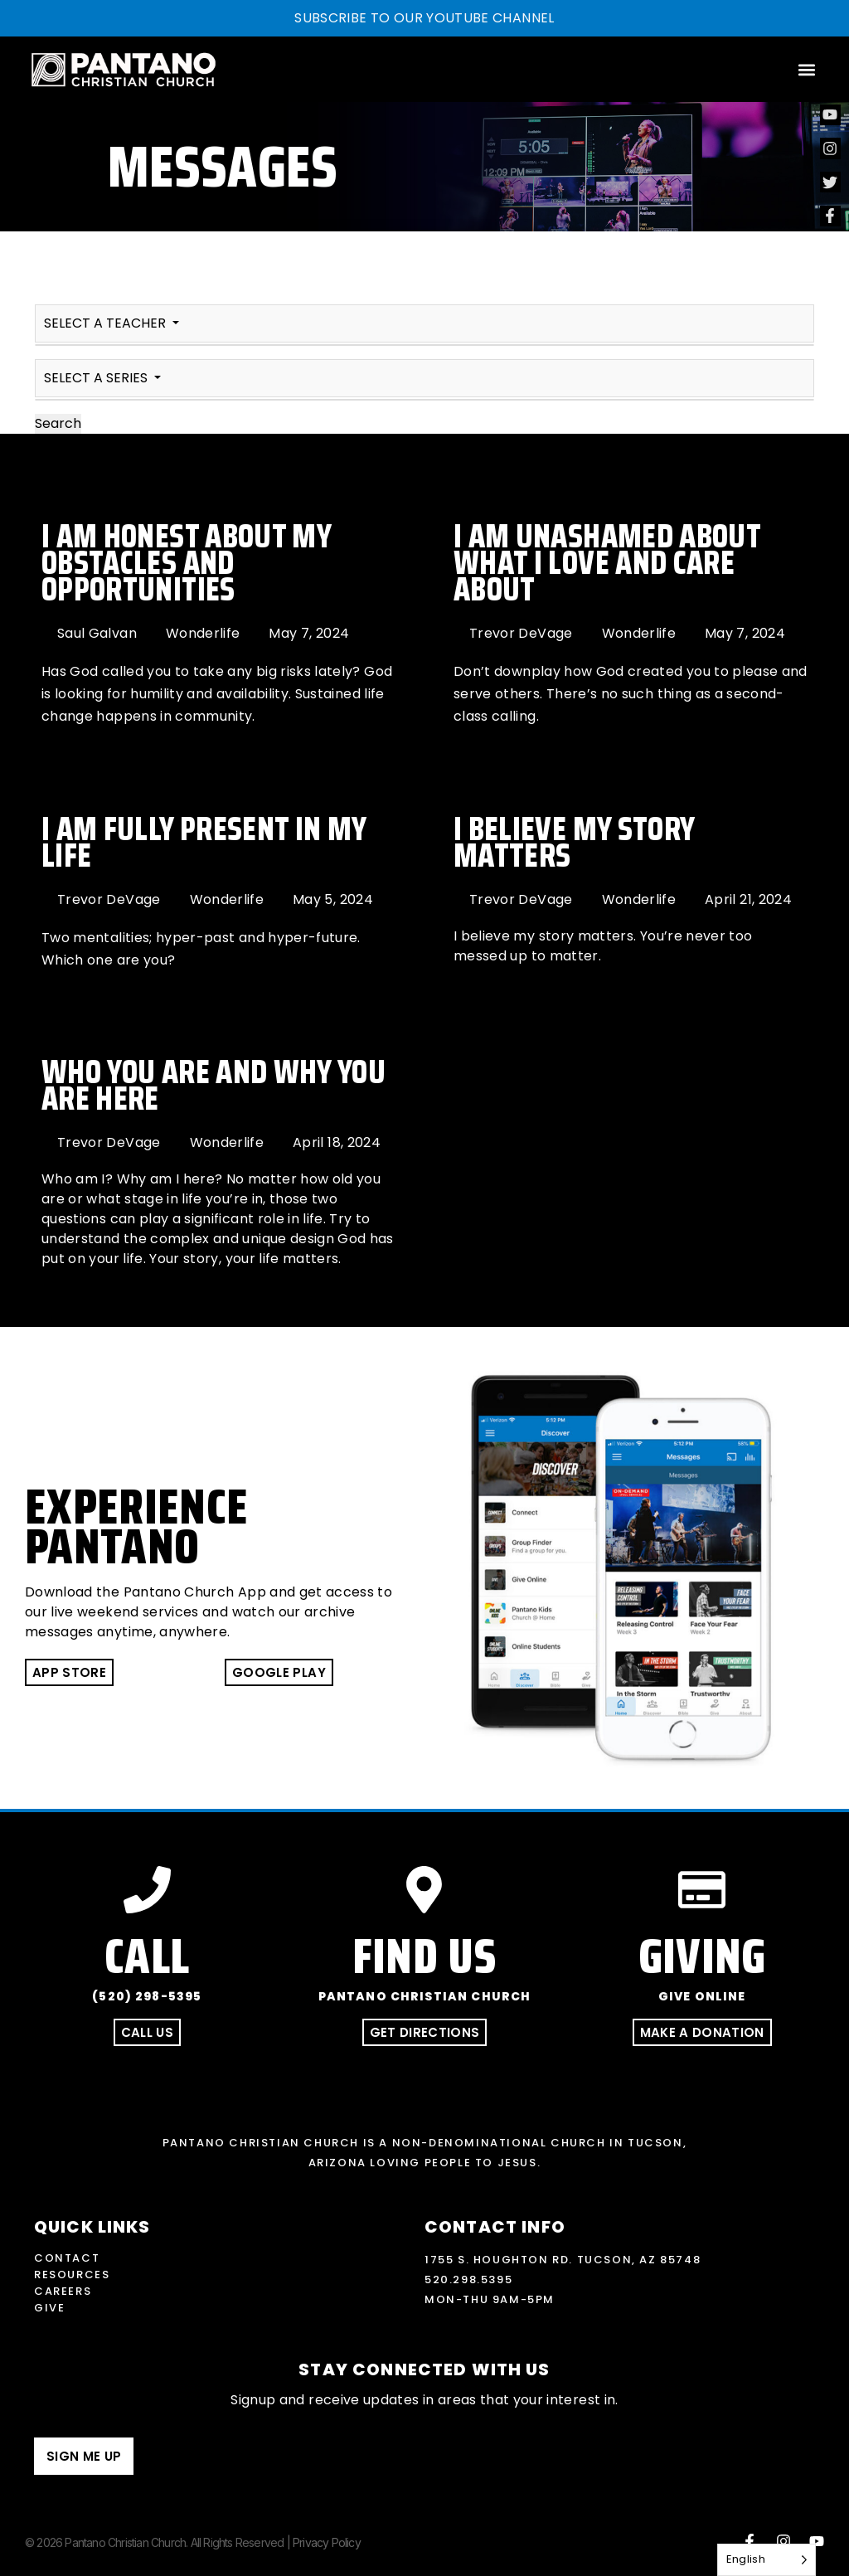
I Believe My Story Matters (574, 842)
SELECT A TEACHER (106, 323)
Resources (71, 2274)
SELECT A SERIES (97, 377)
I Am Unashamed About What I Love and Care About (607, 562)
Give (49, 2308)
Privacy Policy (327, 2542)
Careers (62, 2291)
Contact (66, 2258)
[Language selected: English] (766, 2560)
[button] (806, 69)
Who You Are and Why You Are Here (213, 1085)
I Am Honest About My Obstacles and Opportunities (186, 562)
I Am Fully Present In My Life (203, 842)
